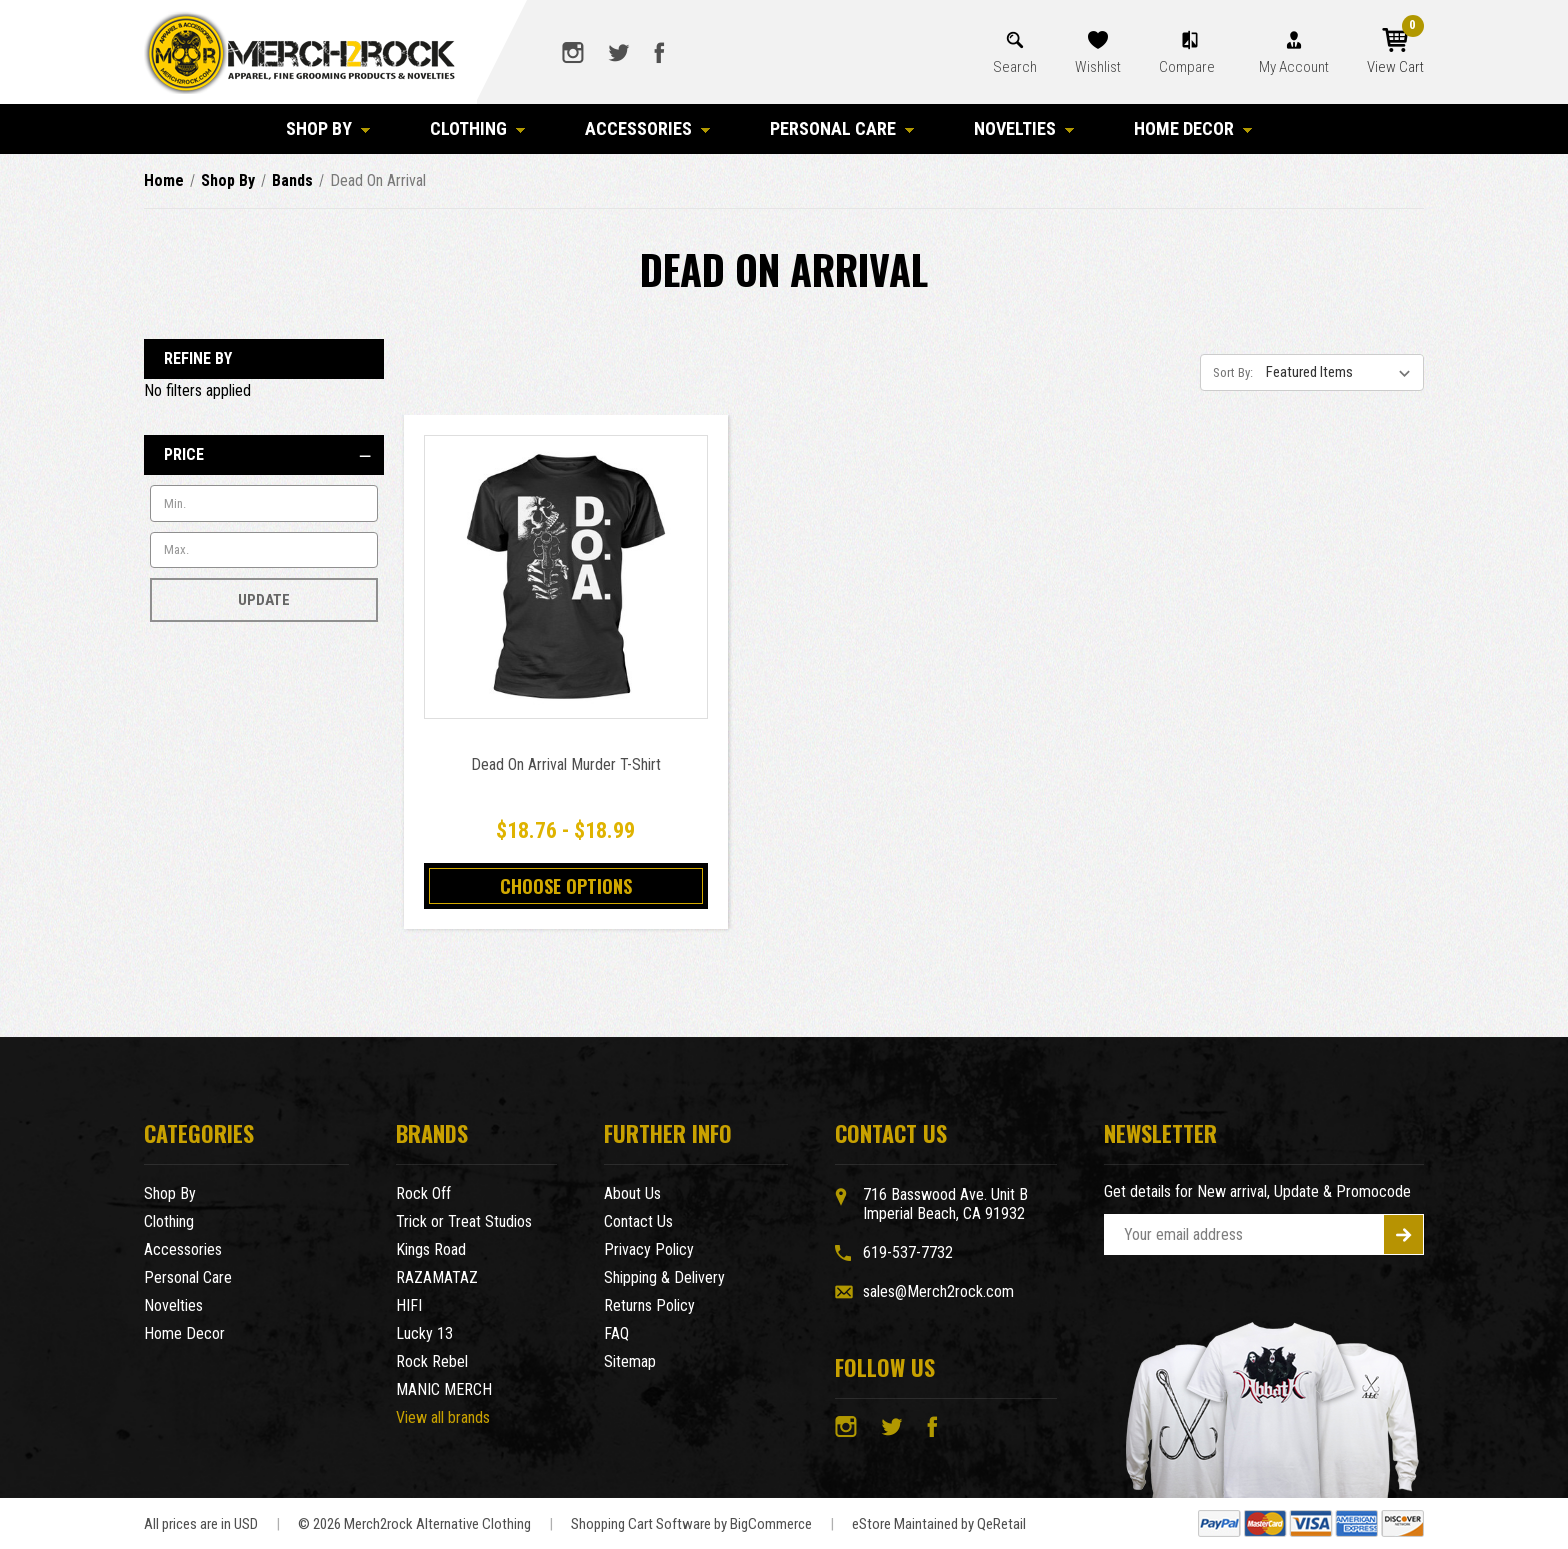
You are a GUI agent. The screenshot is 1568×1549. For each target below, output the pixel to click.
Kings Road (431, 1249)
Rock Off (423, 1193)
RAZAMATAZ (437, 1277)
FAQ (616, 1333)
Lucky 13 (424, 1333)
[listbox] (1343, 372)
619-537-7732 (908, 1252)
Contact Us (638, 1221)
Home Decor (1193, 128)
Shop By (328, 128)
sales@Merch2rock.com (938, 1291)
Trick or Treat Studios (464, 1221)
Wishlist (1098, 67)
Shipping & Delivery (664, 1277)
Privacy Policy (649, 1249)
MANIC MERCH (444, 1389)
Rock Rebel (432, 1361)
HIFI (409, 1305)
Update (264, 600)
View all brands (443, 1417)
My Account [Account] (1294, 67)
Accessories (647, 128)
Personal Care (842, 128)
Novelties (1024, 128)
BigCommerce (771, 1524)
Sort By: (1233, 372)
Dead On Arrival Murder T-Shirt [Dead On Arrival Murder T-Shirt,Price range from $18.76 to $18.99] (566, 764)
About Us (632, 1193)
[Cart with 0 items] (1395, 52)
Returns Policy (649, 1305)
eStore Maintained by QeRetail (939, 1524)
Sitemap (630, 1361)
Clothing (477, 128)
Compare (1188, 67)
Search (1015, 67)
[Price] (264, 455)
